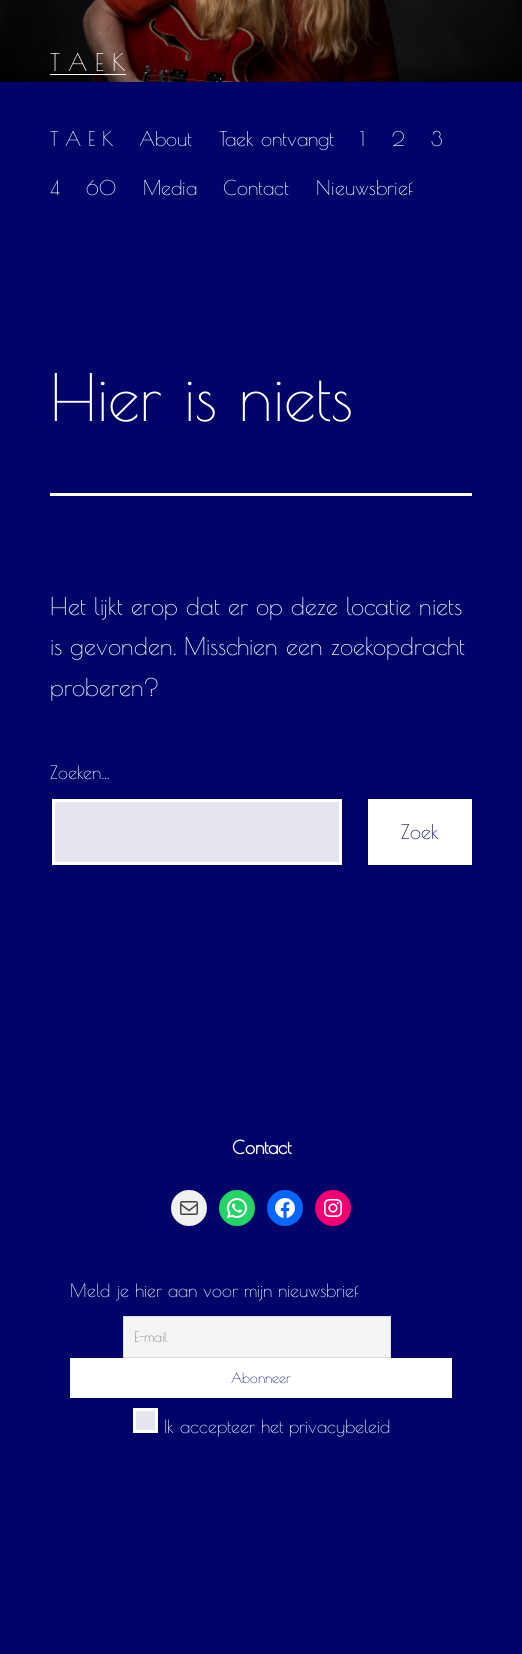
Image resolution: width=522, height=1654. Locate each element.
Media (170, 187)
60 (101, 187)
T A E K (88, 62)
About (165, 138)
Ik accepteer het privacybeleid (261, 1426)
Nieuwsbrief (364, 187)
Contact (256, 187)
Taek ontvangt (276, 138)
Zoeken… (80, 772)
